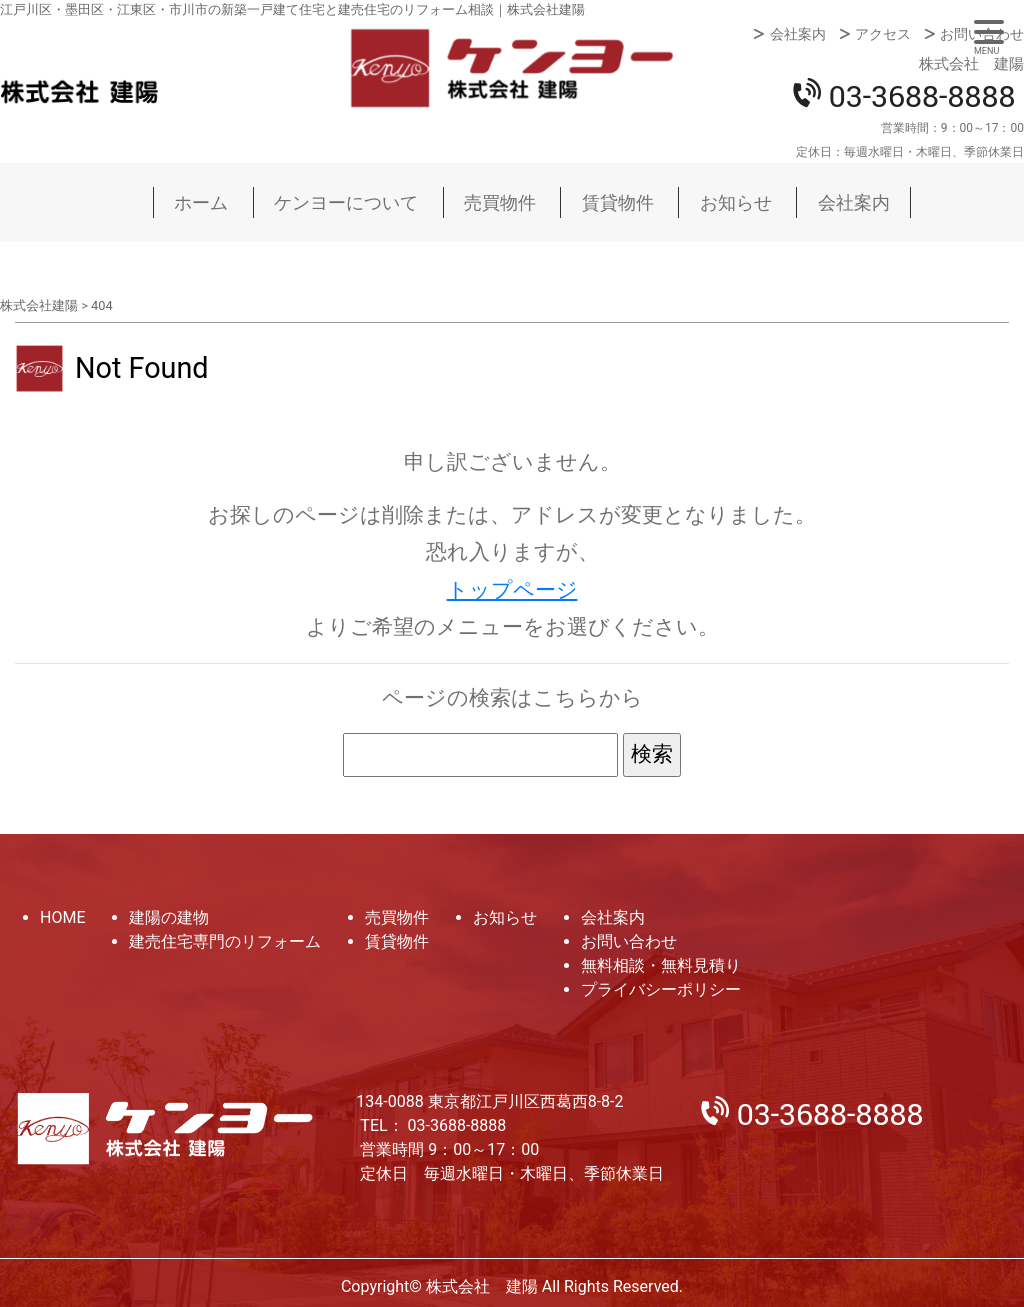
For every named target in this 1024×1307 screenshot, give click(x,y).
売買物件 (500, 202)
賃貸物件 (618, 202)
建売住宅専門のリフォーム (225, 941)
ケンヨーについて (346, 202)
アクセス (883, 34)
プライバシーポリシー (661, 989)
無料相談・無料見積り (661, 965)
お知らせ (736, 202)
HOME (62, 917)
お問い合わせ (982, 34)
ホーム (201, 202)
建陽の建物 (169, 917)
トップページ (512, 590)
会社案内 (798, 34)
